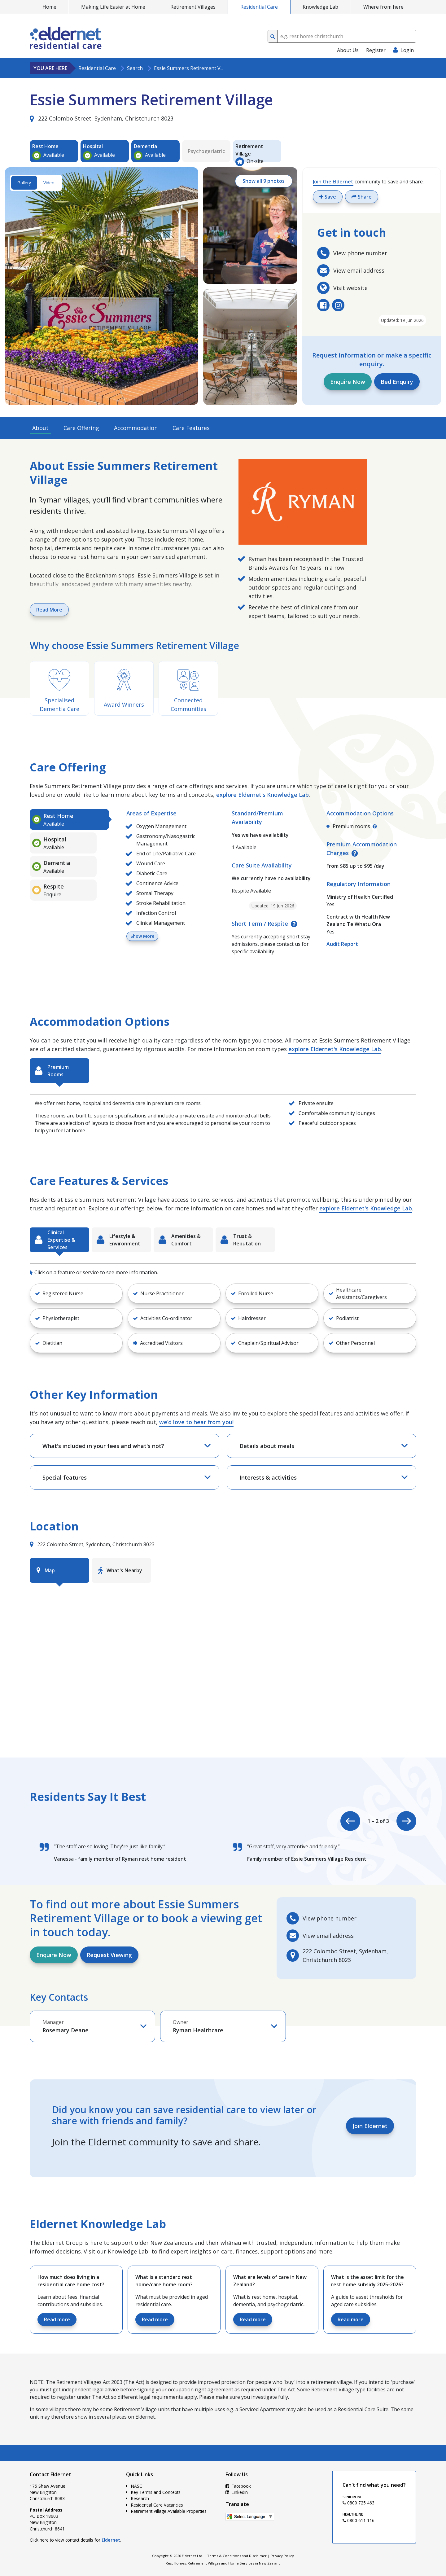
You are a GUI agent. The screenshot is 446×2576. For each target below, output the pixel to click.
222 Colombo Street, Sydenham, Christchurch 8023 (101, 118)
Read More (49, 609)
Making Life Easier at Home (113, 6)
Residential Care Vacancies (157, 2505)
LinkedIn (236, 2492)
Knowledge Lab (320, 6)
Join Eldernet (369, 2126)
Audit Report (342, 944)
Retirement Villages (193, 6)
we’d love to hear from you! (196, 1422)
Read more (57, 2319)
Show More (142, 936)
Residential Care (259, 6)
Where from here (383, 6)
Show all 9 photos (264, 181)
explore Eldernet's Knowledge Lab (262, 794)
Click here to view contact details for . (75, 2540)
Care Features (191, 428)
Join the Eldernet (333, 181)
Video (49, 183)
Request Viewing (109, 1955)
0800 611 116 (358, 2520)
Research (140, 2498)
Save (327, 196)
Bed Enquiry (397, 381)
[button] (76, 1293)
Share (362, 196)
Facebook (238, 2486)
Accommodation (136, 428)
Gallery (24, 183)
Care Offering (81, 428)
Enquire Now (347, 381)
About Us (348, 50)
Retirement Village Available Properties (169, 2511)
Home (49, 6)
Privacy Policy (282, 2555)
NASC (136, 2486)
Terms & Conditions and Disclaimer (237, 2555)
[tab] (69, 819)
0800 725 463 (358, 2503)
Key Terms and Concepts (156, 2492)
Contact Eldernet (50, 2474)
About (40, 428)
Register (376, 50)
